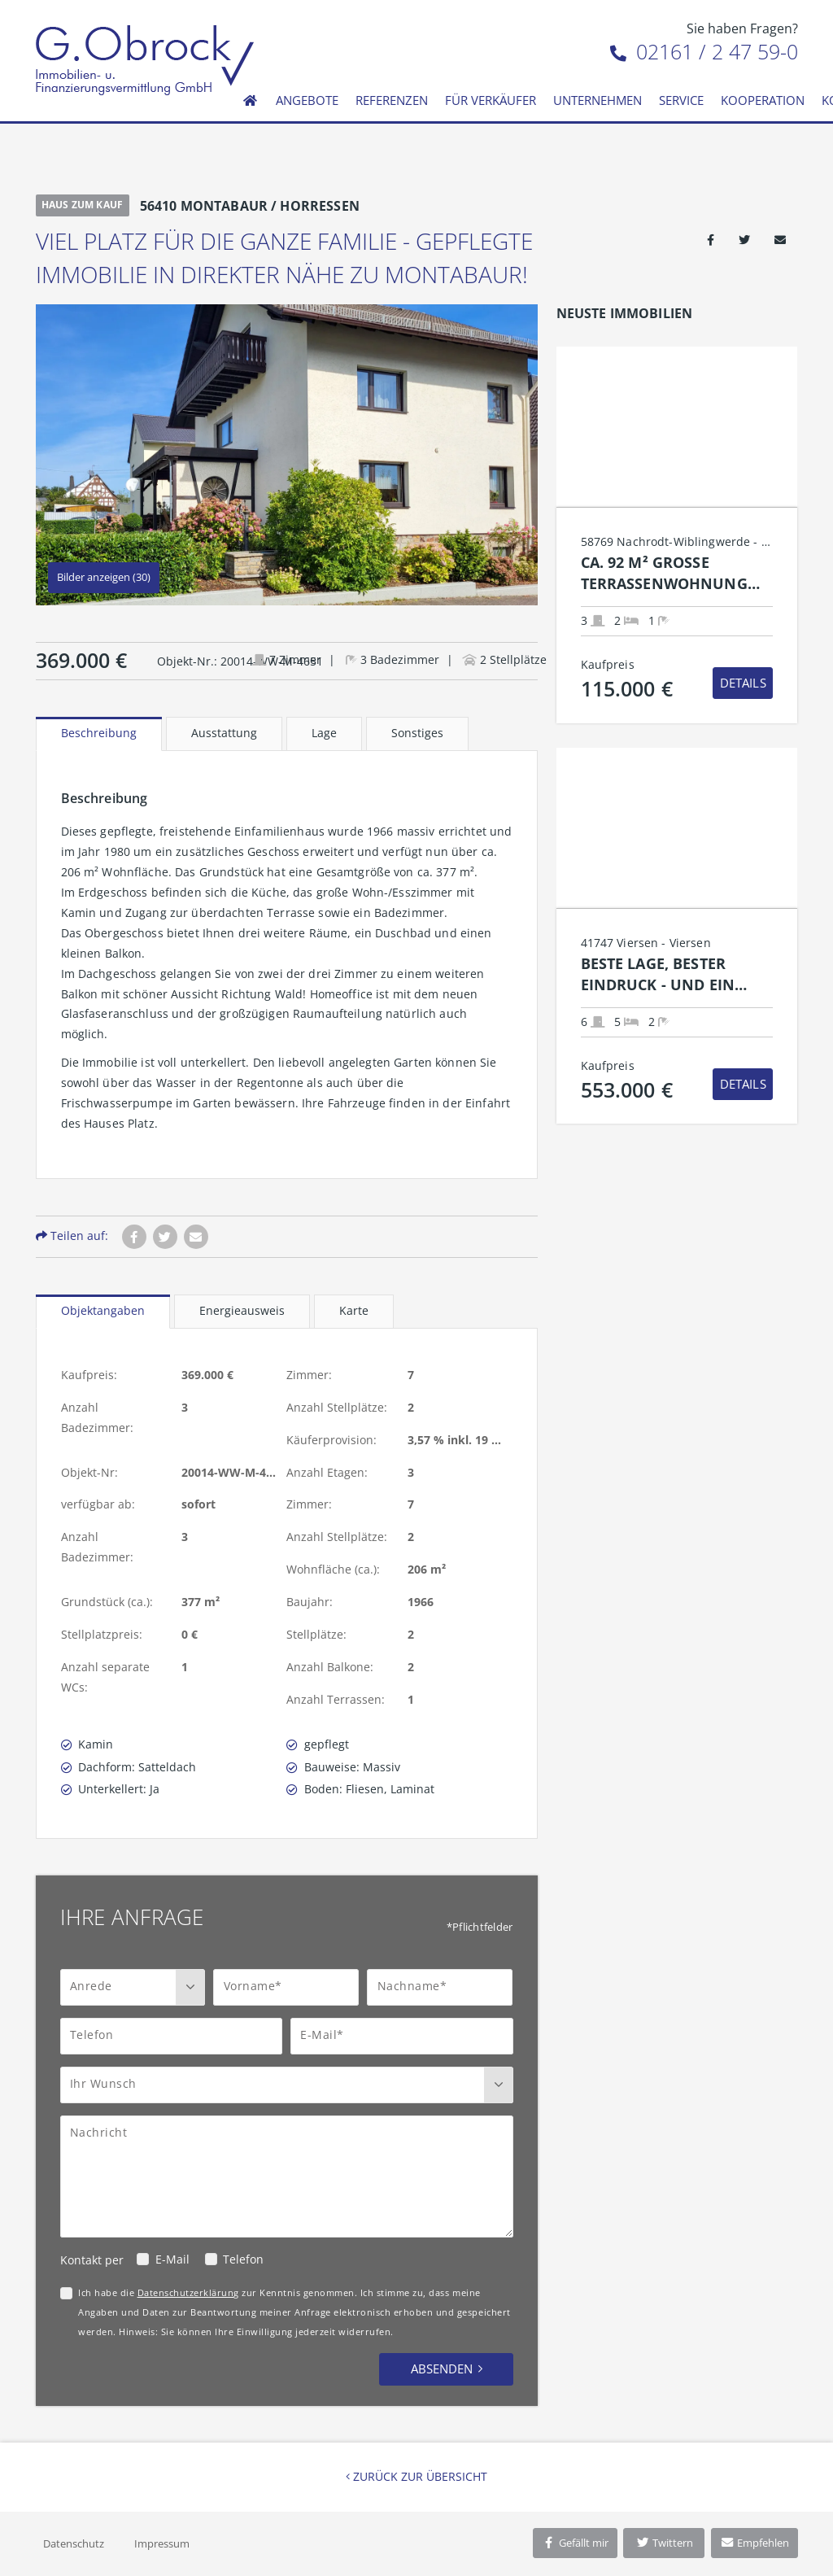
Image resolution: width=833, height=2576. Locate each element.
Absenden (442, 2368)
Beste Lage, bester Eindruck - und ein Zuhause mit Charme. (666, 974)
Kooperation (763, 100)
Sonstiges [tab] (417, 732)
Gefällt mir (575, 2542)
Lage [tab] (324, 732)
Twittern (664, 2542)
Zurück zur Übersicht (416, 2476)
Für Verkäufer (490, 100)
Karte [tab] (354, 1310)
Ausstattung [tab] (224, 732)
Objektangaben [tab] (103, 1310)
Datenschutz (73, 2543)
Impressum (162, 2543)
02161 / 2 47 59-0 (704, 51)
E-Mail (172, 2259)
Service (681, 100)
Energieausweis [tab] (242, 1310)
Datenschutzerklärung (188, 2292)
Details (743, 683)
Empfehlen (754, 2542)
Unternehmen (597, 100)
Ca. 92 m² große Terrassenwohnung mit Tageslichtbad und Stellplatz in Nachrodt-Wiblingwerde (675, 573)
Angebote (307, 100)
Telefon (243, 2259)
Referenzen (391, 100)
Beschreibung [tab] (99, 732)
